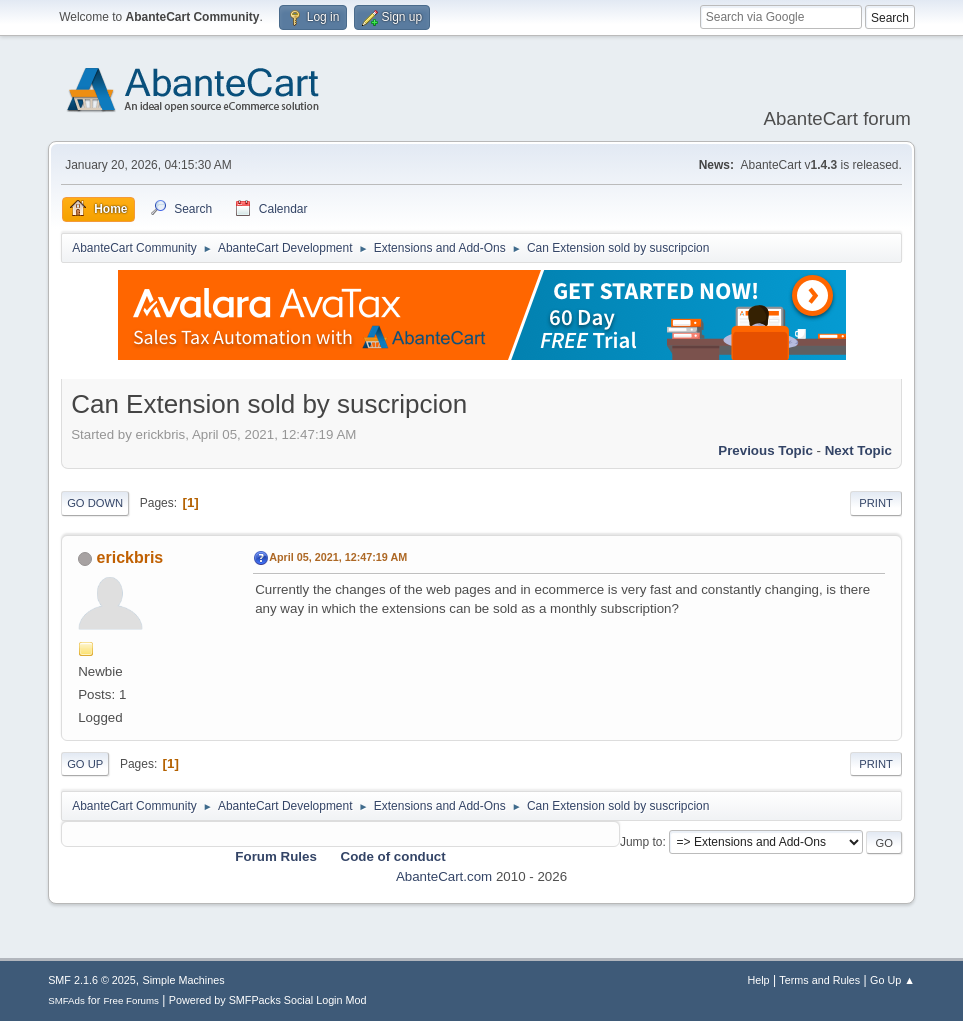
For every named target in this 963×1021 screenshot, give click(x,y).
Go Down (95, 503)
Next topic (858, 450)
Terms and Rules (819, 980)
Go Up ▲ (892, 980)
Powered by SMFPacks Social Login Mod (268, 1000)
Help (758, 980)
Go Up (85, 764)
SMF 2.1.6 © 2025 (92, 980)
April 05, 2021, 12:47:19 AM (338, 557)
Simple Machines (183, 980)
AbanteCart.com (444, 876)
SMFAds (66, 1000)
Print (876, 503)
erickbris (130, 557)
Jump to (641, 842)
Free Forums (131, 1000)
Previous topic (765, 450)
